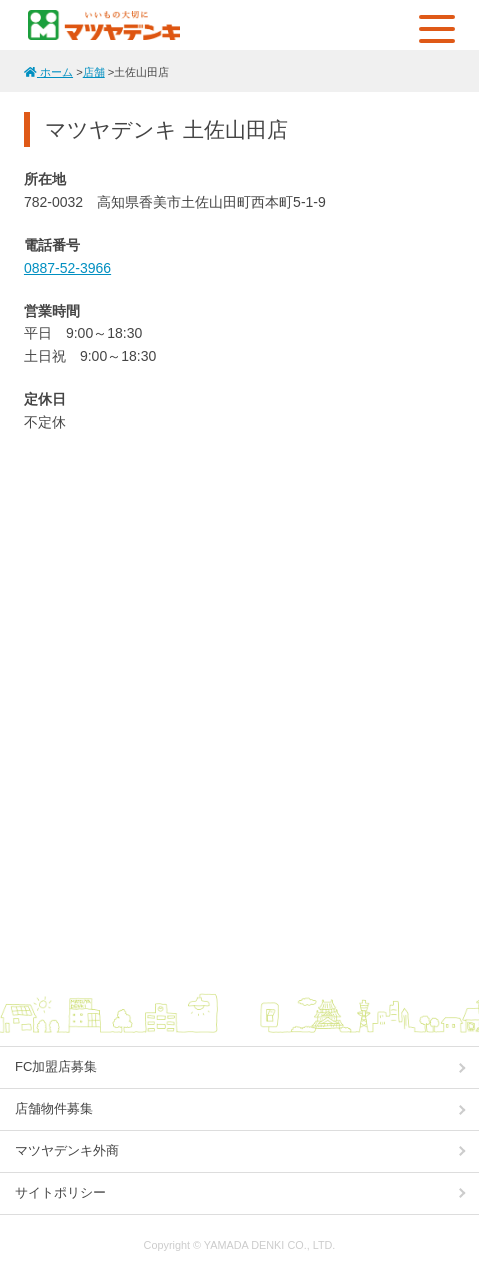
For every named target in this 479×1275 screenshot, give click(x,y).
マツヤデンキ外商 (67, 1150)
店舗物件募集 (54, 1108)
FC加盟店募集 (56, 1066)
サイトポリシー (60, 1192)
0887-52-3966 (67, 268)
